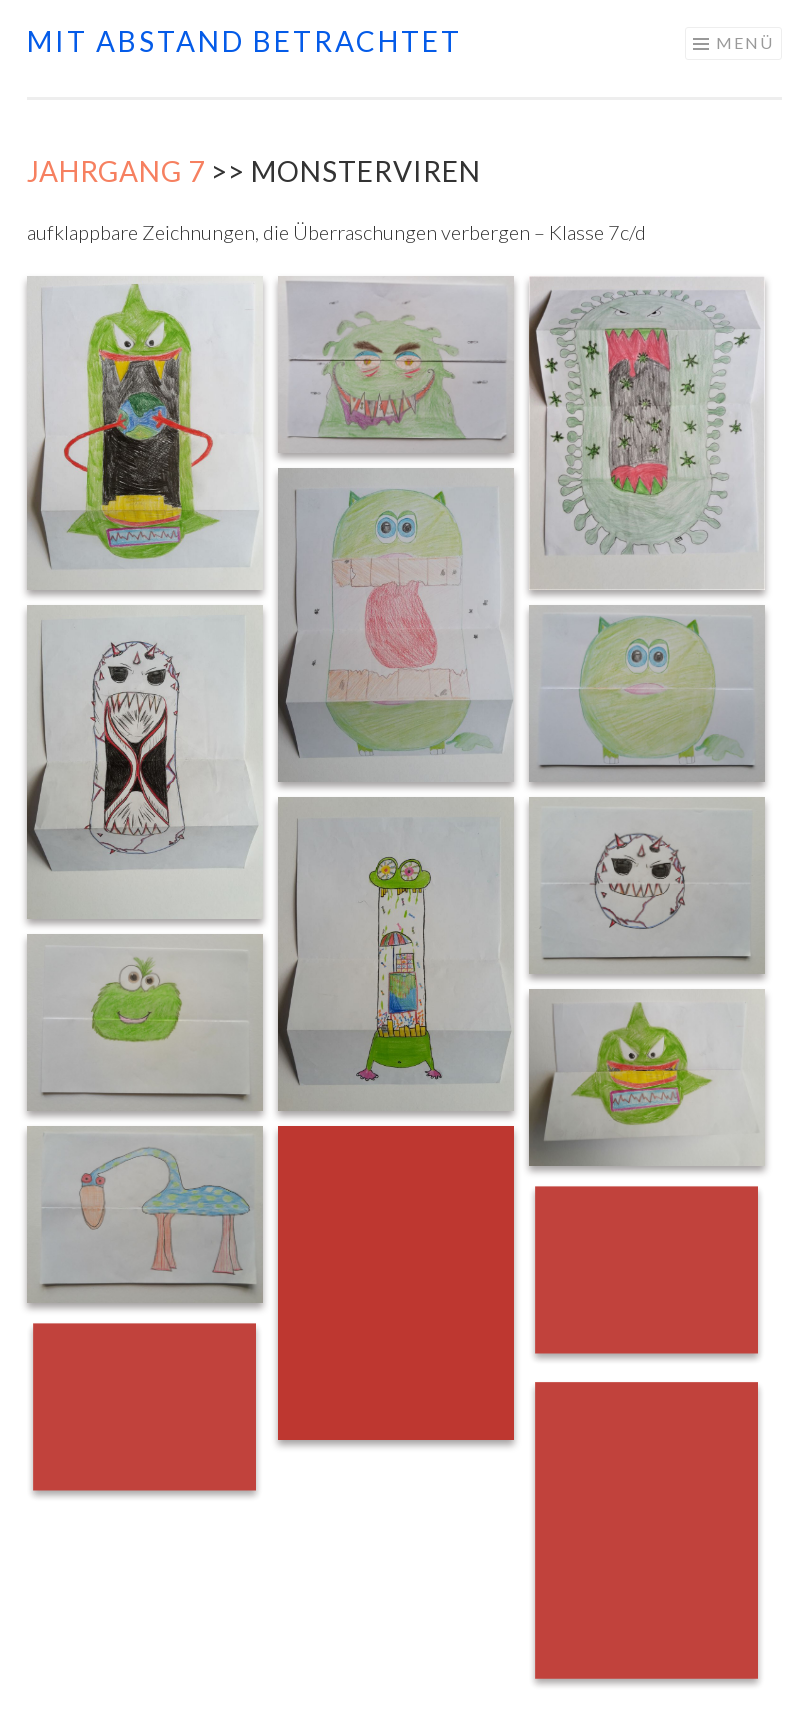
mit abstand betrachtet (244, 41)
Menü (745, 42)
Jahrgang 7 (116, 171)
